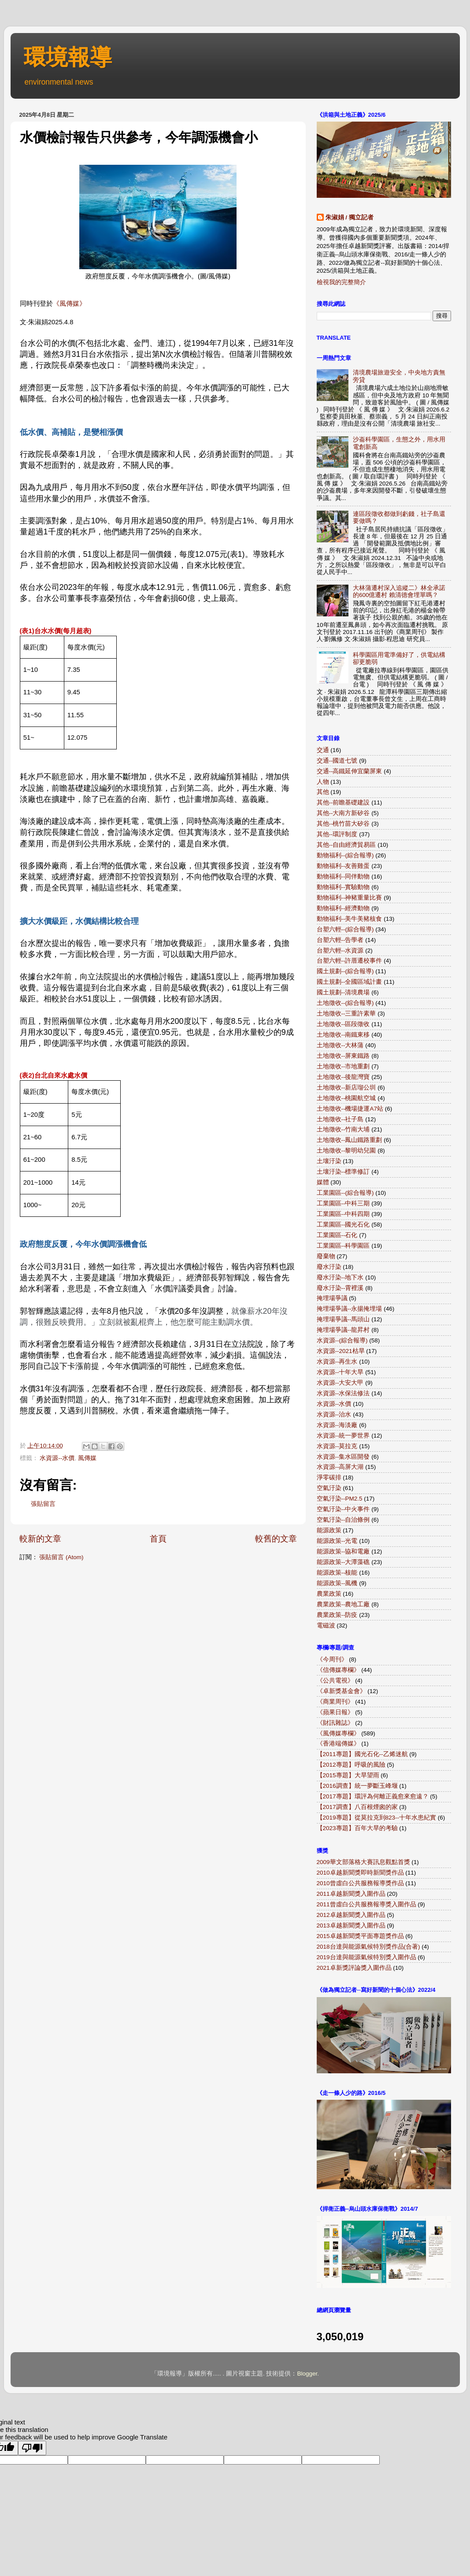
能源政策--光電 (337, 1541)
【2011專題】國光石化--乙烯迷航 (362, 1754)
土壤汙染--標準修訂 (343, 1171)
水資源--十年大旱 (340, 1372)
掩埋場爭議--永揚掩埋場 (349, 1308)
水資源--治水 (334, 1414)
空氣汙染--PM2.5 (340, 1498)
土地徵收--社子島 (340, 1119)
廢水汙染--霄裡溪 (340, 1288)
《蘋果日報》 (335, 1712)
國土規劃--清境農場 (343, 992)
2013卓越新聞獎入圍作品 (351, 1925)
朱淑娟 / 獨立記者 (350, 217)
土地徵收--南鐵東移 (343, 1034)
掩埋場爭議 (332, 1298)
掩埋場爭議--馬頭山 (343, 1319)
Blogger (307, 2373)
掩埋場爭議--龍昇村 (343, 1330)
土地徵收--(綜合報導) (345, 1003)
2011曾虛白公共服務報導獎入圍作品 (366, 1904)
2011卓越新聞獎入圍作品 (351, 1893)
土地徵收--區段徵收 (343, 1024)
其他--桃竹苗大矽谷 (343, 823)
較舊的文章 (276, 1538)
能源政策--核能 (337, 1572)
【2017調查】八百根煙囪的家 (357, 1807)
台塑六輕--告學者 (340, 940)
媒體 (323, 1182)
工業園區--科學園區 (343, 1245)
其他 (323, 792)
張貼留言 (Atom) (61, 1557)
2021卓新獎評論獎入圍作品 (354, 1967)
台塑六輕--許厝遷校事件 (349, 960)
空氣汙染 (329, 1488)
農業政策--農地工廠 (343, 1604)
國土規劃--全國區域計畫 (349, 982)
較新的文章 (40, 1538)
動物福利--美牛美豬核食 (349, 918)
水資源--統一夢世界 (343, 1435)
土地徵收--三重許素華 (346, 1013)
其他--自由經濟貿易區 (346, 844)
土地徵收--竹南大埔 (343, 1129)
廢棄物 (326, 1256)
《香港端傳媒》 (338, 1743)
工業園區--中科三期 (343, 1203)
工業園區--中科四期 (343, 1214)
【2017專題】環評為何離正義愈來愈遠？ (373, 1796)
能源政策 (329, 1530)
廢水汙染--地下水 (340, 1277)
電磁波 (326, 1625)
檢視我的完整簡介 (341, 282)
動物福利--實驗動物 (343, 887)
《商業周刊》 (335, 1701)
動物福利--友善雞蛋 (343, 866)
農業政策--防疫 (337, 1615)
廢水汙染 (329, 1267)
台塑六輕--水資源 (340, 950)
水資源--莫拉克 (337, 1446)
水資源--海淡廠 (337, 1425)
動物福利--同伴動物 (343, 876)
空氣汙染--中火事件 (343, 1509)
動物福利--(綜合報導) (345, 855)
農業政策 (329, 1593)
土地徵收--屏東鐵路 (343, 1056)
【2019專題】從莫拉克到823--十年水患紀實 (377, 1817)
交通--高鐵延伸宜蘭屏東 (349, 771)
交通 (323, 750)
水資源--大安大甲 (340, 1382)
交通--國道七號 (337, 760)
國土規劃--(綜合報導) (345, 971)
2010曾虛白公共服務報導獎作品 (360, 1883)
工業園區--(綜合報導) (345, 1193)
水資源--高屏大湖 (340, 1467)
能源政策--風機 (337, 1583)
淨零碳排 (329, 1477)
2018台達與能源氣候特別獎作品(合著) (368, 1946)
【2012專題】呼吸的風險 (351, 1764)
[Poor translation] (32, 2448)
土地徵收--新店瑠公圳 (346, 1087)
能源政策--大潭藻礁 (343, 1562)
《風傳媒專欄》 (338, 1733)
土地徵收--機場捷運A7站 (350, 1108)
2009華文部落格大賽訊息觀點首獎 (363, 1862)
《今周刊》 (332, 1659)
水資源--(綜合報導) (342, 1340)
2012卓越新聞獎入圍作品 (351, 1915)
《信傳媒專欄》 (338, 1670)
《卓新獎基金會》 (341, 1691)
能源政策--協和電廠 (343, 1551)
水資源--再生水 (337, 1361)
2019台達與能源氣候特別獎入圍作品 (366, 1957)
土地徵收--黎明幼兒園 (346, 1150)
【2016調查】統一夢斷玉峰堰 (357, 1786)
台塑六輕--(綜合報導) (345, 929)
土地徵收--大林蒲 (340, 1045)
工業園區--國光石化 (343, 1224)
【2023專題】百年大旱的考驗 (357, 1828)
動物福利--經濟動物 (343, 908)
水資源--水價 (57, 1458)
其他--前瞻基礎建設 (343, 802)
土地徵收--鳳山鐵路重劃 (349, 1140)
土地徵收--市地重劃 (343, 1066)
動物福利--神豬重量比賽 (349, 897)
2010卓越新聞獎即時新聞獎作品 (360, 1872)
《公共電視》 (335, 1680)
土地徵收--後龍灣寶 (343, 1077)
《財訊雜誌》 (335, 1723)
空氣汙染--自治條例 (343, 1519)
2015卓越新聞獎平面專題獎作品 (360, 1936)
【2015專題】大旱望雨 (348, 1775)
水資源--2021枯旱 (341, 1351)
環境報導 (68, 57)
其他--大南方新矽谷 (343, 813)
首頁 (158, 1538)
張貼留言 (43, 1504)
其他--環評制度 (337, 834)
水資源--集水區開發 (343, 1456)
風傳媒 (87, 1458)
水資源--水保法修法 (343, 1393)
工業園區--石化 (337, 1235)
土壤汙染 (329, 1161)
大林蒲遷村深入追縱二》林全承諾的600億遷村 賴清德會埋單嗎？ (399, 591)
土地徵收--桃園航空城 (346, 1098)
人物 (323, 781)
